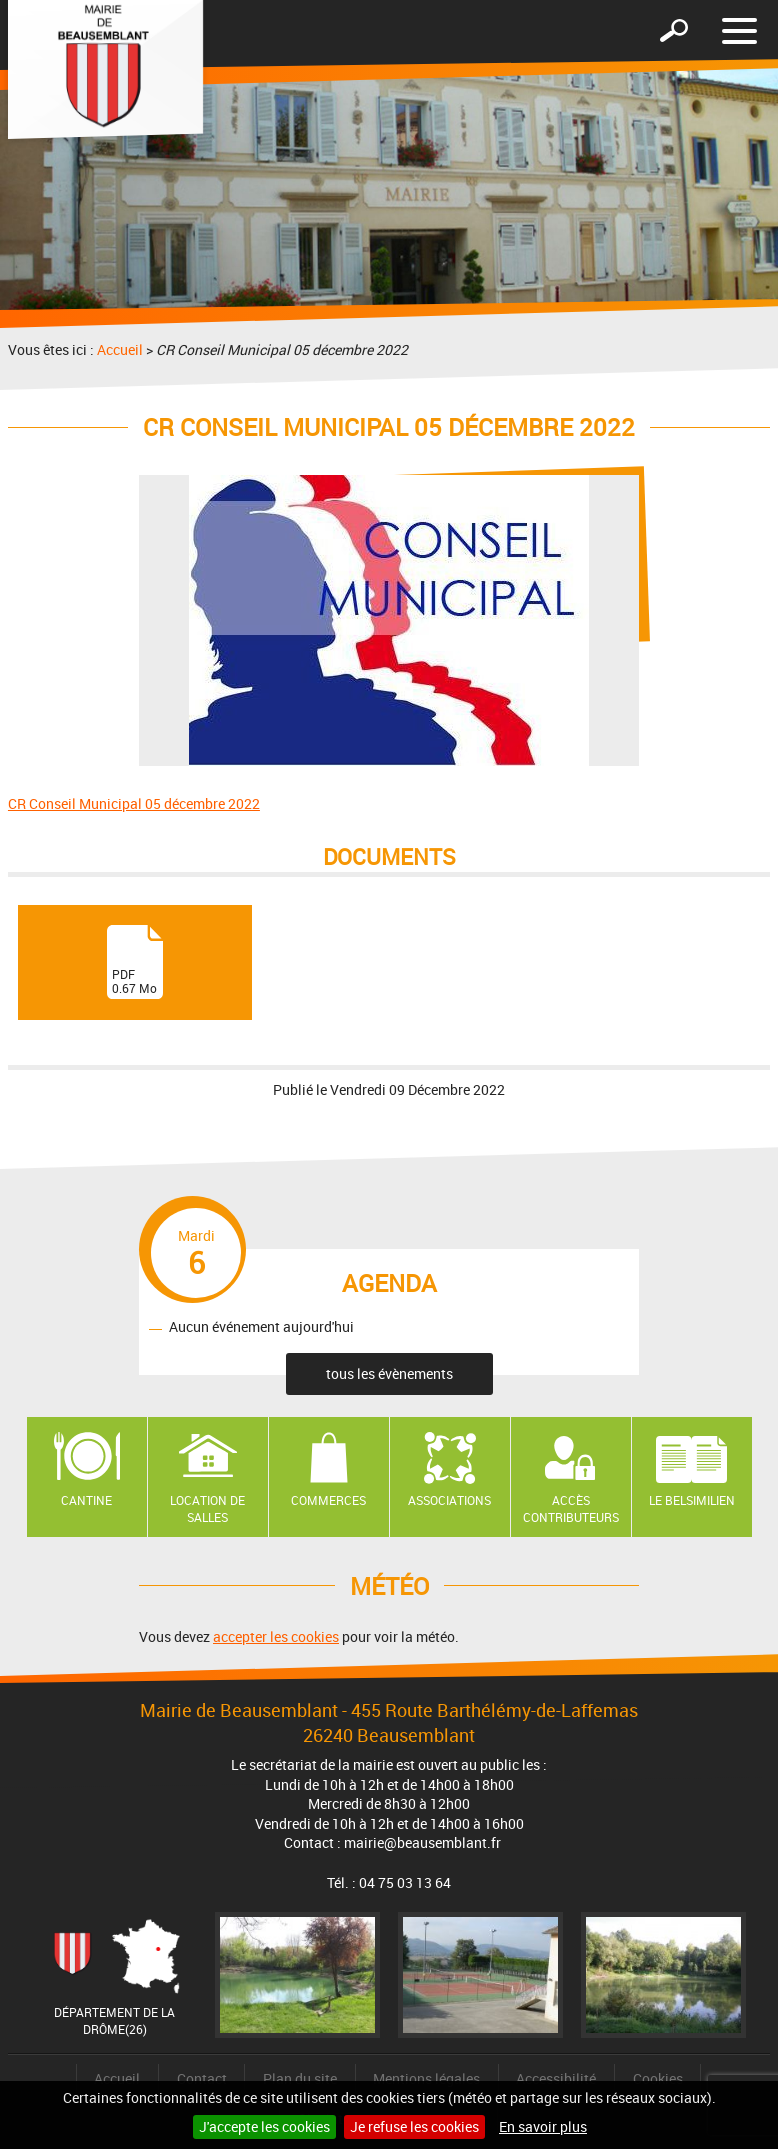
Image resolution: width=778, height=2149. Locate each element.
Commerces (328, 1500)
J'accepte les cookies (264, 2126)
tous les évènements (389, 1373)
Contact (202, 2078)
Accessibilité (556, 2078)
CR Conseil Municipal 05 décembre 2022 (134, 803)
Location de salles (207, 1508)
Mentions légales (426, 2078)
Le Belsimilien (692, 1500)
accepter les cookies (276, 1636)
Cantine (86, 1500)
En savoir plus (543, 2126)
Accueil (120, 349)
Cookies (658, 2078)
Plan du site (300, 2078)
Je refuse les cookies (414, 2126)
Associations (449, 1500)
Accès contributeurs (571, 1508)
